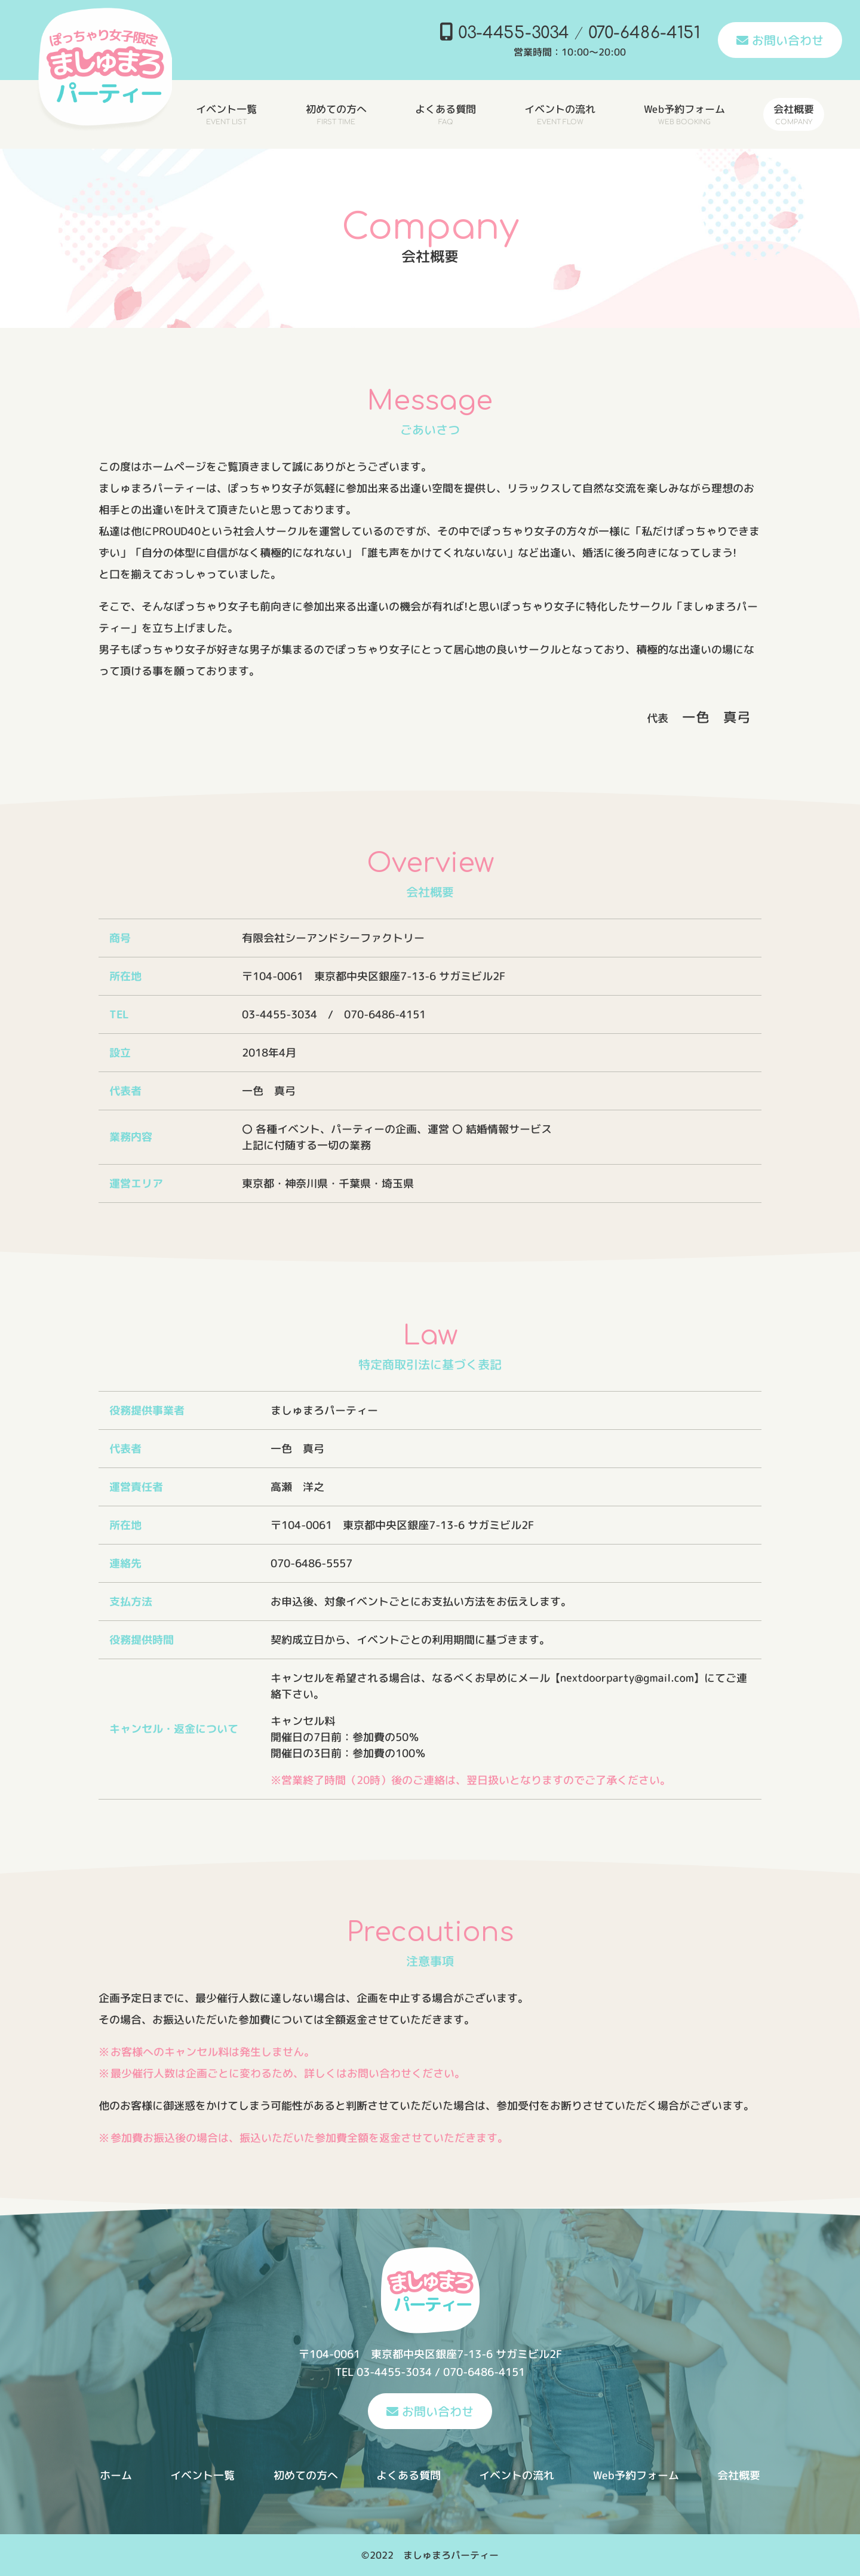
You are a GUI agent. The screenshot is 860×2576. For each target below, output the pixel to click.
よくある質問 (408, 2475)
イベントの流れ (516, 2475)
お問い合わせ (780, 40)
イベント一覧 (202, 2475)
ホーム (116, 2475)
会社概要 (738, 2475)
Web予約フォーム (636, 2475)
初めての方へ (306, 2475)
